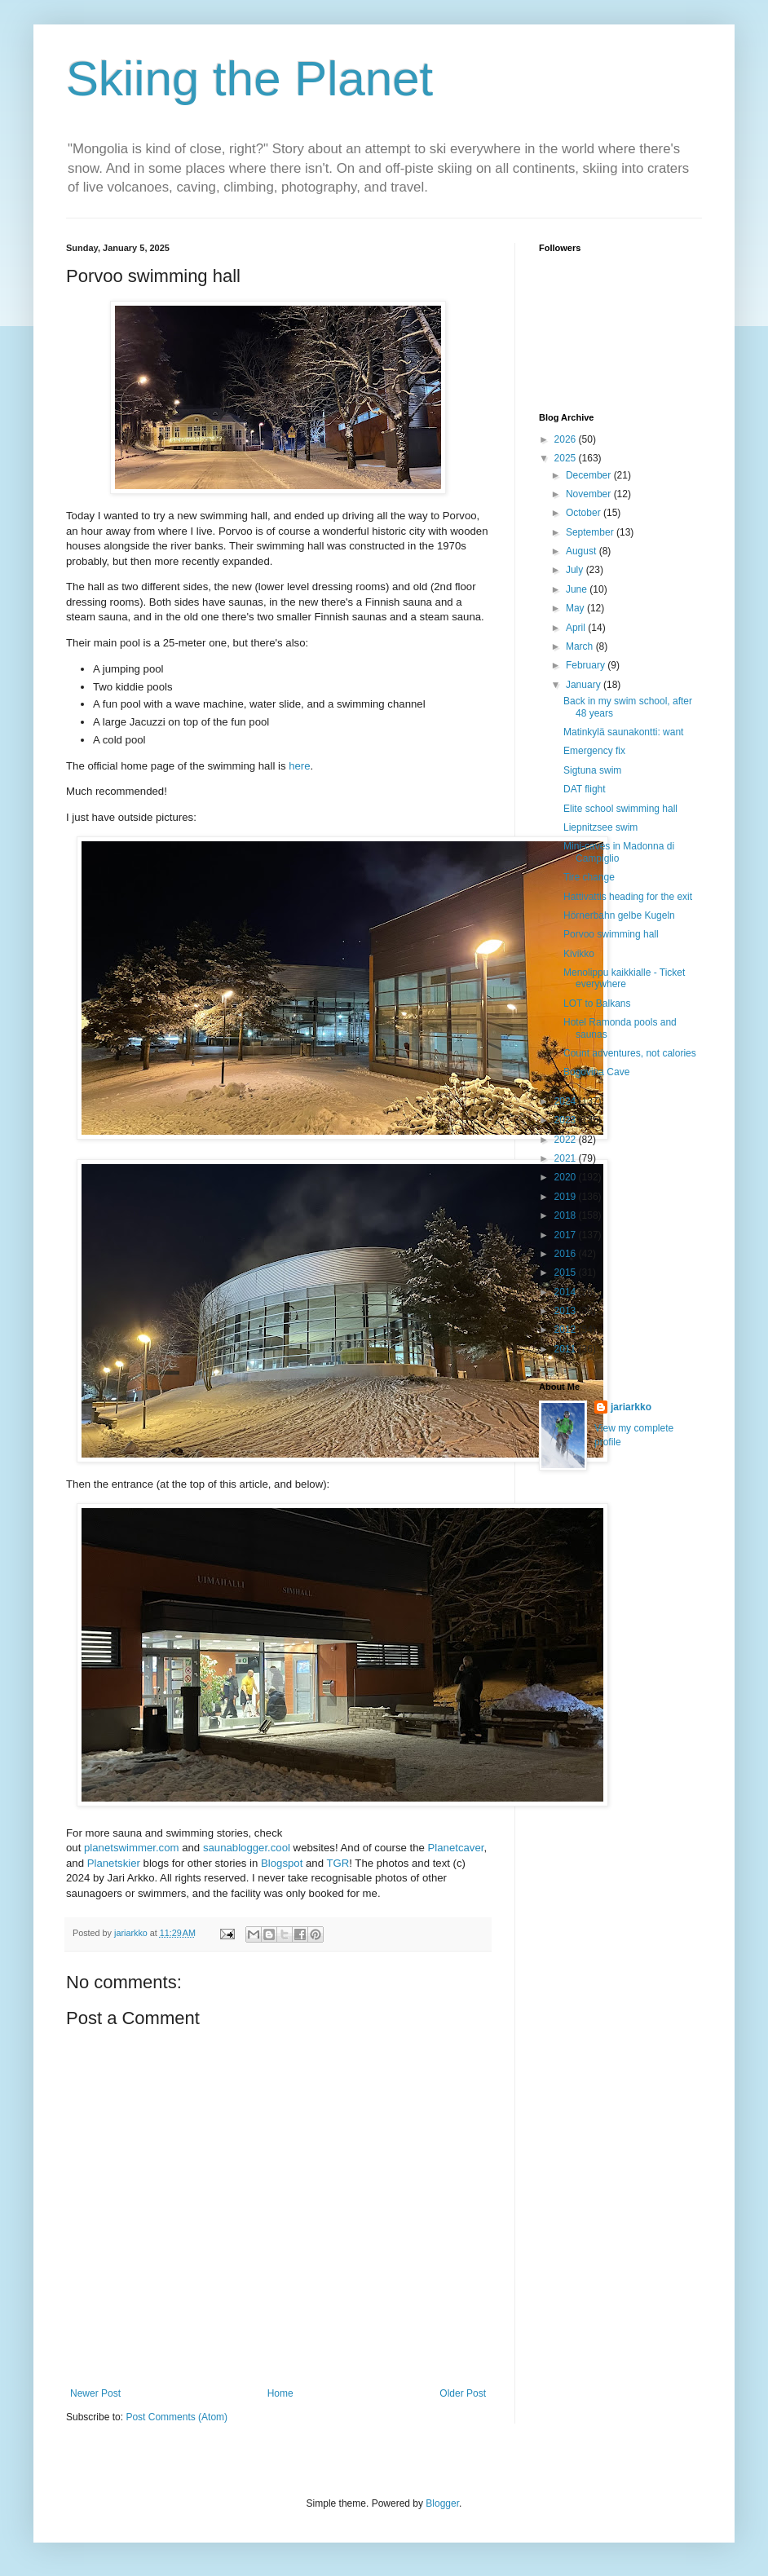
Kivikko (578, 953)
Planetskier (113, 1863)
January (584, 684)
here (299, 766)
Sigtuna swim (592, 770)
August (582, 551)
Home (280, 2393)
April (577, 627)
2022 (566, 1139)
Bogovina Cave (596, 1072)
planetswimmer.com (131, 1848)
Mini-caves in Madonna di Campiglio (618, 851)
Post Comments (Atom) (176, 2417)
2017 (566, 1235)
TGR (337, 1863)
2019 (566, 1196)
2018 (566, 1215)
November (590, 494)
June (577, 589)
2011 (566, 1349)
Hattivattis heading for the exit (627, 896)
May (576, 608)
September (591, 532)
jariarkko (631, 1407)
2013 (566, 1311)
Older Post (462, 2393)
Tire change (589, 877)
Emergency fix (594, 750)
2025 (566, 458)
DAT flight (584, 789)
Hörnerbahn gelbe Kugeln (619, 915)
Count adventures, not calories (629, 1053)
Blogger (442, 2503)
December (590, 475)
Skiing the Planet (249, 78)
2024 (566, 1101)
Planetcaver (456, 1848)
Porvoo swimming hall (611, 934)
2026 (566, 439)
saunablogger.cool (246, 1848)
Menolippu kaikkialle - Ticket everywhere (624, 978)
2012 (566, 1329)
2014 (566, 1292)
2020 (566, 1177)
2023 (566, 1120)
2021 (566, 1158)
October (584, 512)
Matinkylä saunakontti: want (623, 732)
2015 (566, 1272)
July (576, 570)
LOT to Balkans (597, 1003)
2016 (566, 1253)
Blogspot (281, 1863)
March (581, 646)
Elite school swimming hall (620, 808)
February (586, 665)
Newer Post (95, 2393)
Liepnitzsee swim (600, 827)
